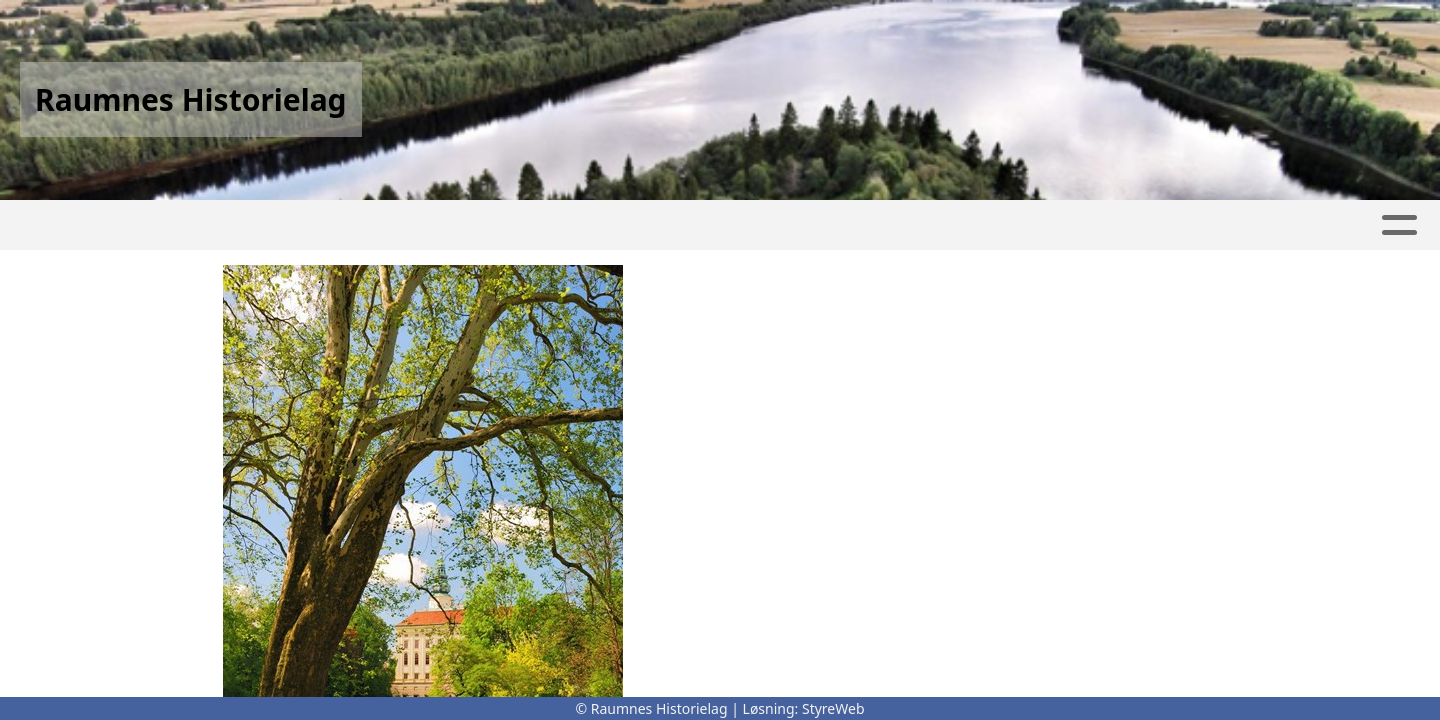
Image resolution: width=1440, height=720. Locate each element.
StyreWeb (833, 708)
